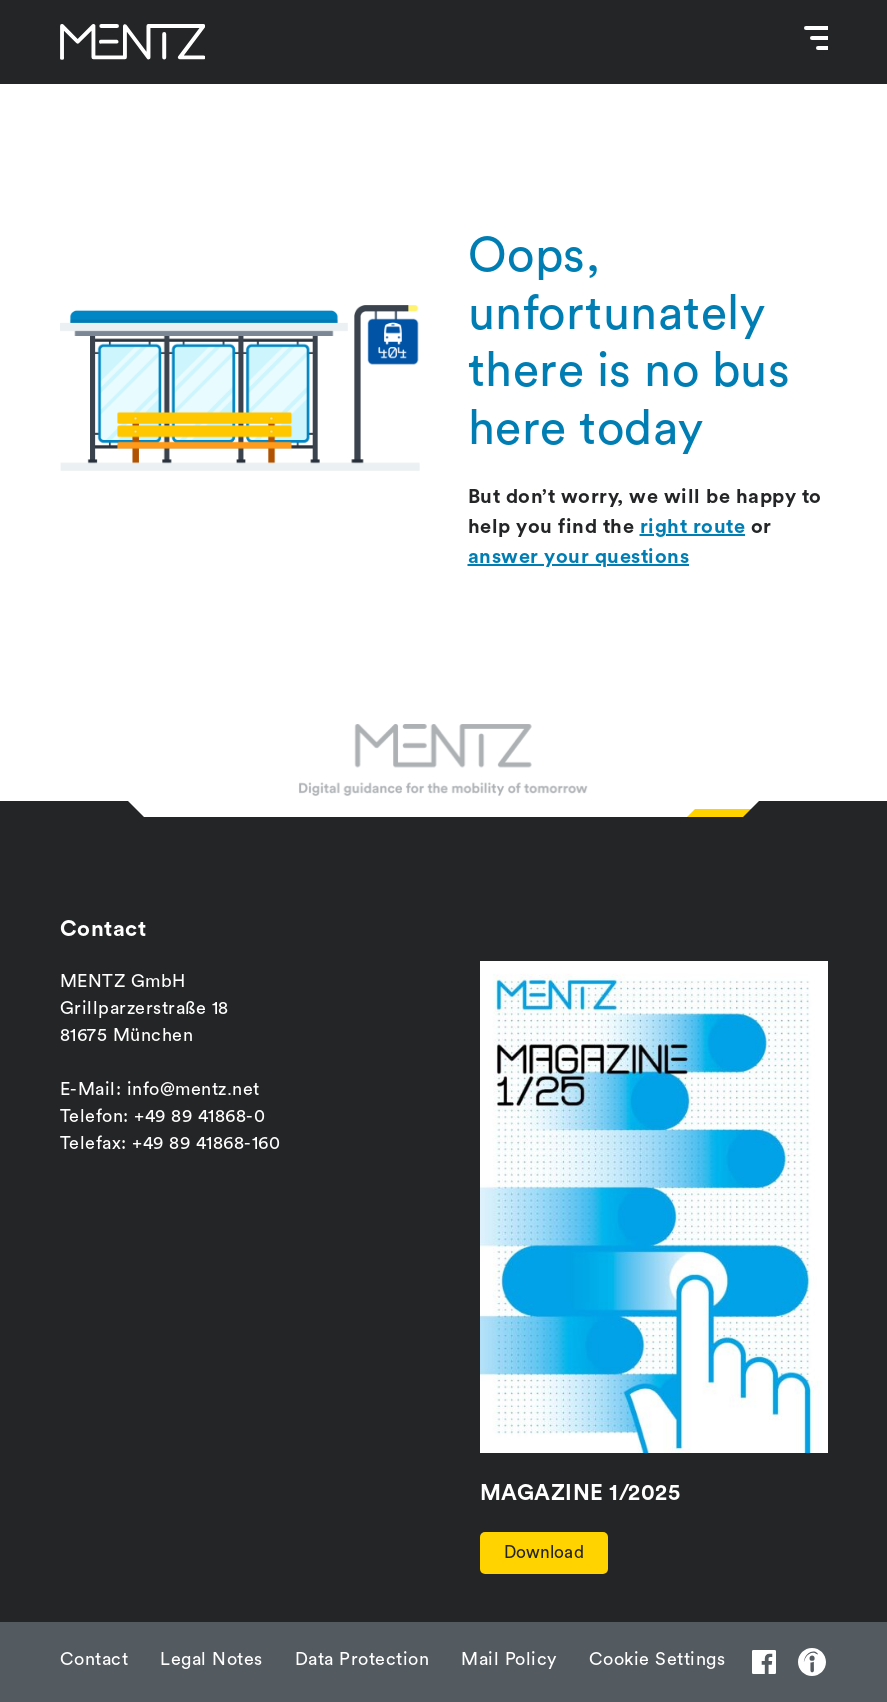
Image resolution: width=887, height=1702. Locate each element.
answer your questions (579, 557)
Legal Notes (211, 1659)
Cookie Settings (657, 1659)
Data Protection (362, 1659)
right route (693, 527)
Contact (94, 1659)
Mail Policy (509, 1659)
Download (551, 1551)
